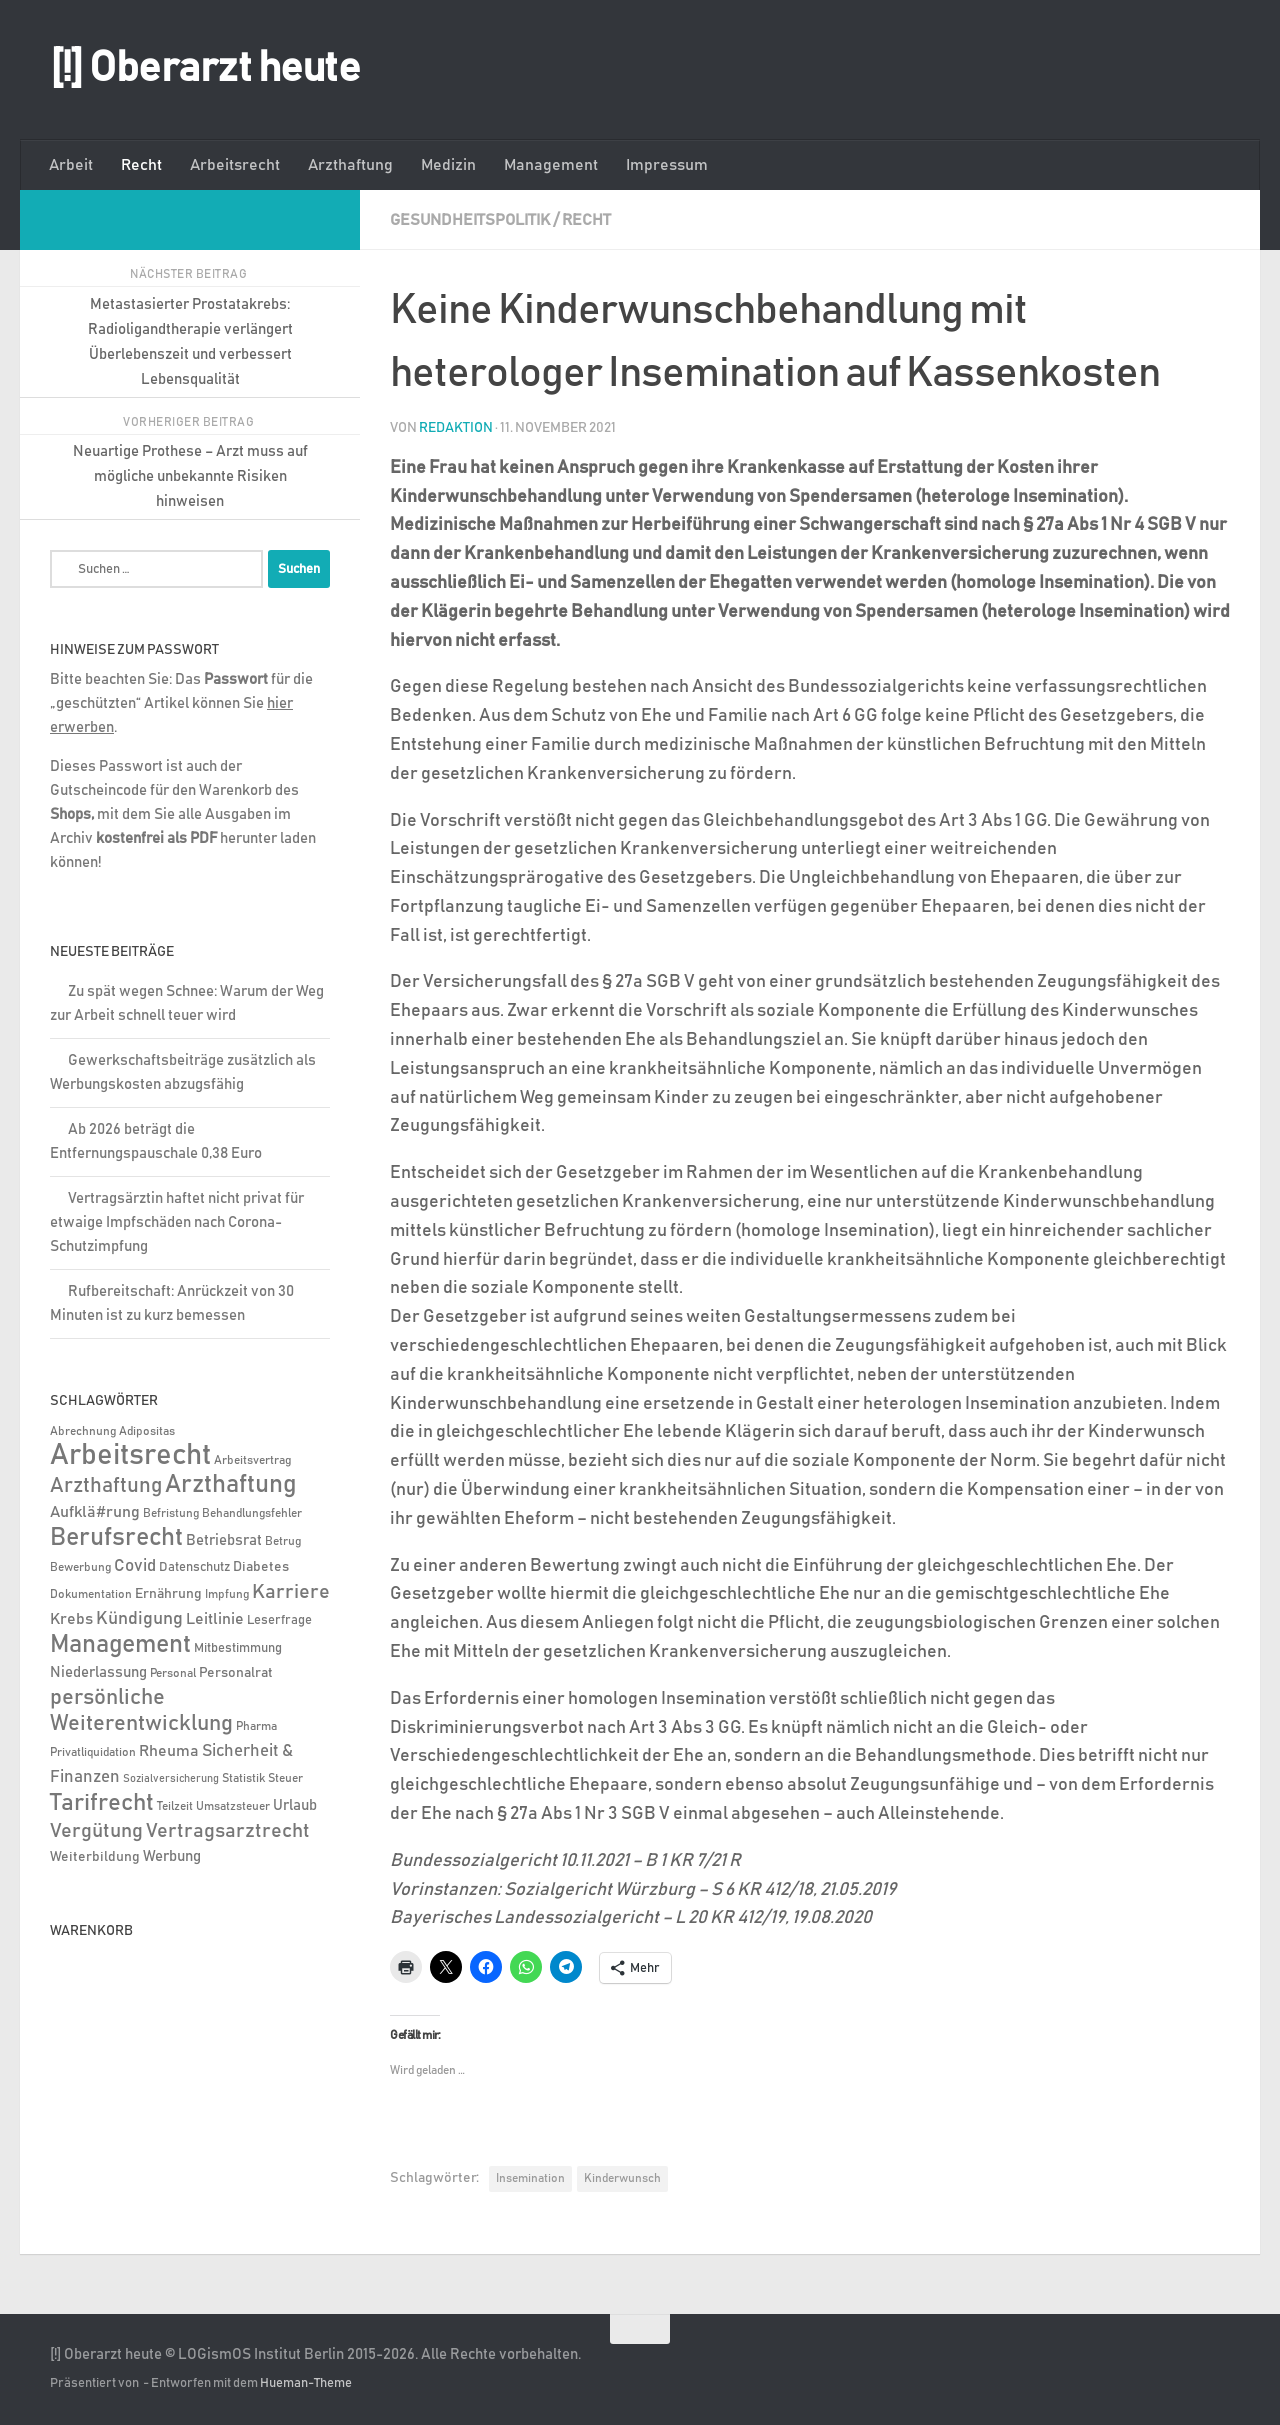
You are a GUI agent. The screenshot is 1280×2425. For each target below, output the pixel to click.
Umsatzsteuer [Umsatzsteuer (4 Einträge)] (233, 1806)
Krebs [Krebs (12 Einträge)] (71, 1619)
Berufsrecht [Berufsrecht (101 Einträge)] (116, 1538)
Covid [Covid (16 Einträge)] (135, 1566)
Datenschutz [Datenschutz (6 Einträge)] (194, 1567)
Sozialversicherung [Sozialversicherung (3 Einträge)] (171, 1779)
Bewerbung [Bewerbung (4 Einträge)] (80, 1567)
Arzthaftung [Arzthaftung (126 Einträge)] (230, 1484)
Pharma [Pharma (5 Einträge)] (256, 1726)
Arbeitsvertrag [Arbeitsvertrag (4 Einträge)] (252, 1460)
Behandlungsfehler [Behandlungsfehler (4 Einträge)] (252, 1513)
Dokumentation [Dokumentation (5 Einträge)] (91, 1594)
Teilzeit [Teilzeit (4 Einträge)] (175, 1806)
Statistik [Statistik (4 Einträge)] (243, 1778)
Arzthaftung (350, 165)
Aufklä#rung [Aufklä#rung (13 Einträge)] (95, 1512)
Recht (141, 165)
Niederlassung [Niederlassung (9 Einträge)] (98, 1672)
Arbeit (71, 165)
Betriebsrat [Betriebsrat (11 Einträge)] (224, 1540)
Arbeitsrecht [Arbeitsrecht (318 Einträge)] (130, 1455)
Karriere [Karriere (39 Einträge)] (291, 1592)
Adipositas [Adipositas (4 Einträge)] (147, 1431)
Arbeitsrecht (235, 165)
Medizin (448, 165)
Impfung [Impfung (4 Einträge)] (227, 1594)
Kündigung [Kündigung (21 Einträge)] (139, 1619)
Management (551, 165)
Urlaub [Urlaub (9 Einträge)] (295, 1805)
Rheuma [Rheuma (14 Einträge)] (169, 1751)
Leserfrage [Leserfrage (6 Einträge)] (279, 1620)
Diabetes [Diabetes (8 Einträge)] (261, 1567)
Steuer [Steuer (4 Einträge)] (285, 1778)
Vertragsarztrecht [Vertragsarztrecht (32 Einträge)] (228, 1831)
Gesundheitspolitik (470, 220)
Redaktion (456, 428)
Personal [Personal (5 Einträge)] (173, 1673)
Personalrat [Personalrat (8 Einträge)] (236, 1673)
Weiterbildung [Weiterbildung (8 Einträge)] (95, 1857)
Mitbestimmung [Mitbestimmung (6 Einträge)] (238, 1648)
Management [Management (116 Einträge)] (120, 1644)
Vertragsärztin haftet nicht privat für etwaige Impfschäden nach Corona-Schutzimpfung (177, 1222)
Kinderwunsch (622, 2178)
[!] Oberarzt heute (205, 69)
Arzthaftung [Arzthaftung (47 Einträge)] (106, 1485)
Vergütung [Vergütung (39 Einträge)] (96, 1831)
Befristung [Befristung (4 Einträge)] (171, 1513)
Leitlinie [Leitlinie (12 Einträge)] (215, 1619)
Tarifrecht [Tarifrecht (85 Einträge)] (102, 1803)
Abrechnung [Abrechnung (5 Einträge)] (83, 1431)
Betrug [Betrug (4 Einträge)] (283, 1541)
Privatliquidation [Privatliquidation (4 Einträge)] (93, 1752)
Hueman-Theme (306, 2383)
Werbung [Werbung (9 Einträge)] (172, 1856)
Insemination (530, 2178)
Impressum (667, 165)
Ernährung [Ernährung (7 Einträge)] (168, 1594)
